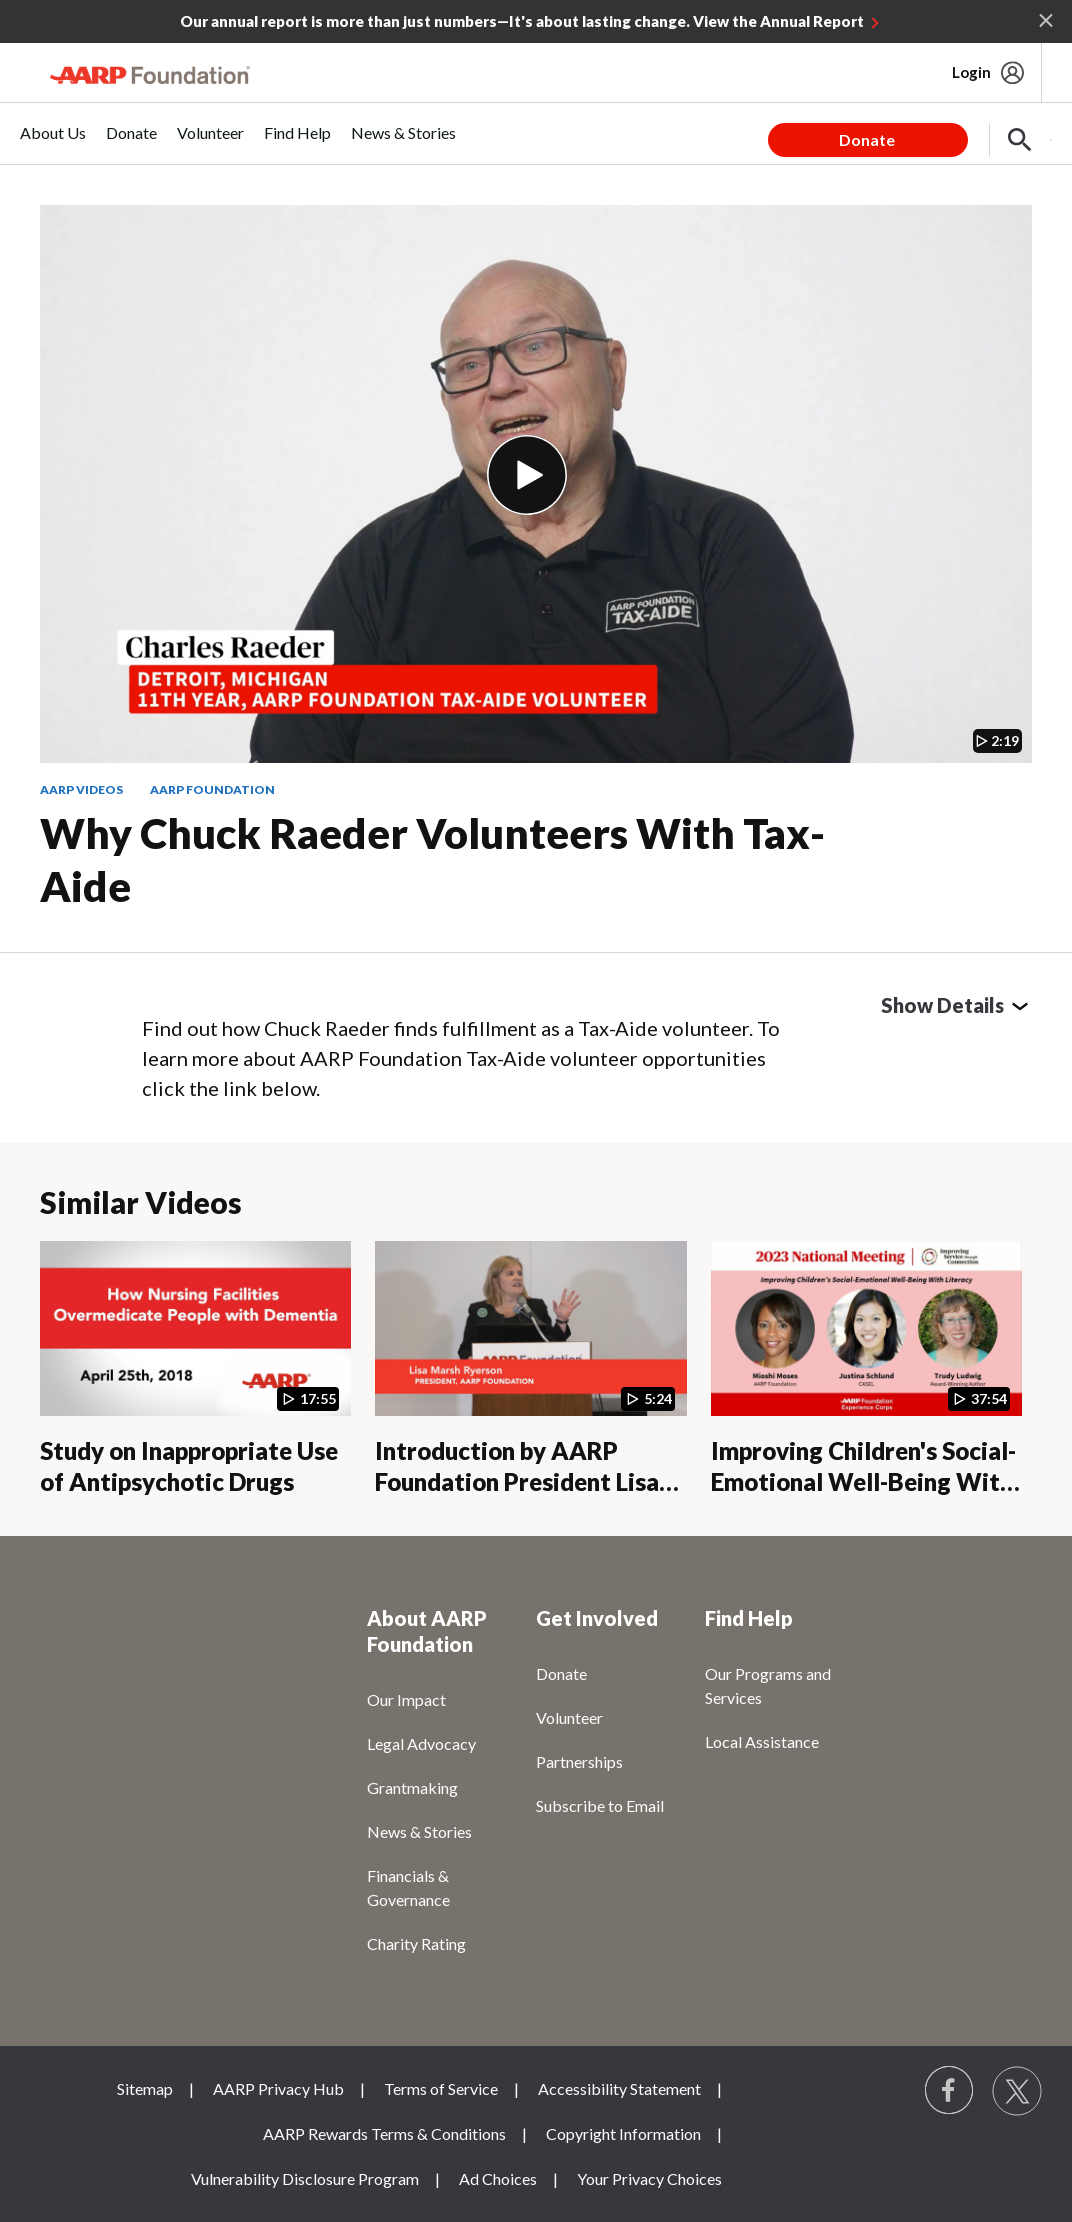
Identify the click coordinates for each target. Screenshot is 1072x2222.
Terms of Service (441, 2088)
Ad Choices (498, 2178)
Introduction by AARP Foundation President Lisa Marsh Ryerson (517, 1481)
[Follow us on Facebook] (950, 2091)
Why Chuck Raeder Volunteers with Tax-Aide (432, 859)
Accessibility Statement (619, 2088)
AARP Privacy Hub (278, 2088)
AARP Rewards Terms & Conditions (384, 2133)
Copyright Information (623, 2133)
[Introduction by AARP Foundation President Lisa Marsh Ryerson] (530, 1368)
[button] (1020, 140)
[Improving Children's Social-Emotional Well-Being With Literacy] (866, 1368)
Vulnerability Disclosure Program (305, 2178)
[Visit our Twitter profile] (1017, 2091)
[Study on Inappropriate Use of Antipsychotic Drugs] (195, 1368)
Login (971, 72)
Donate (867, 139)
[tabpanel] (910, 133)
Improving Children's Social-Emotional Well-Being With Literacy (863, 1481)
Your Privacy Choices (649, 2178)
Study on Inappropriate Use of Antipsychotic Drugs (189, 1466)
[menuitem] (53, 143)
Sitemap (145, 2088)
